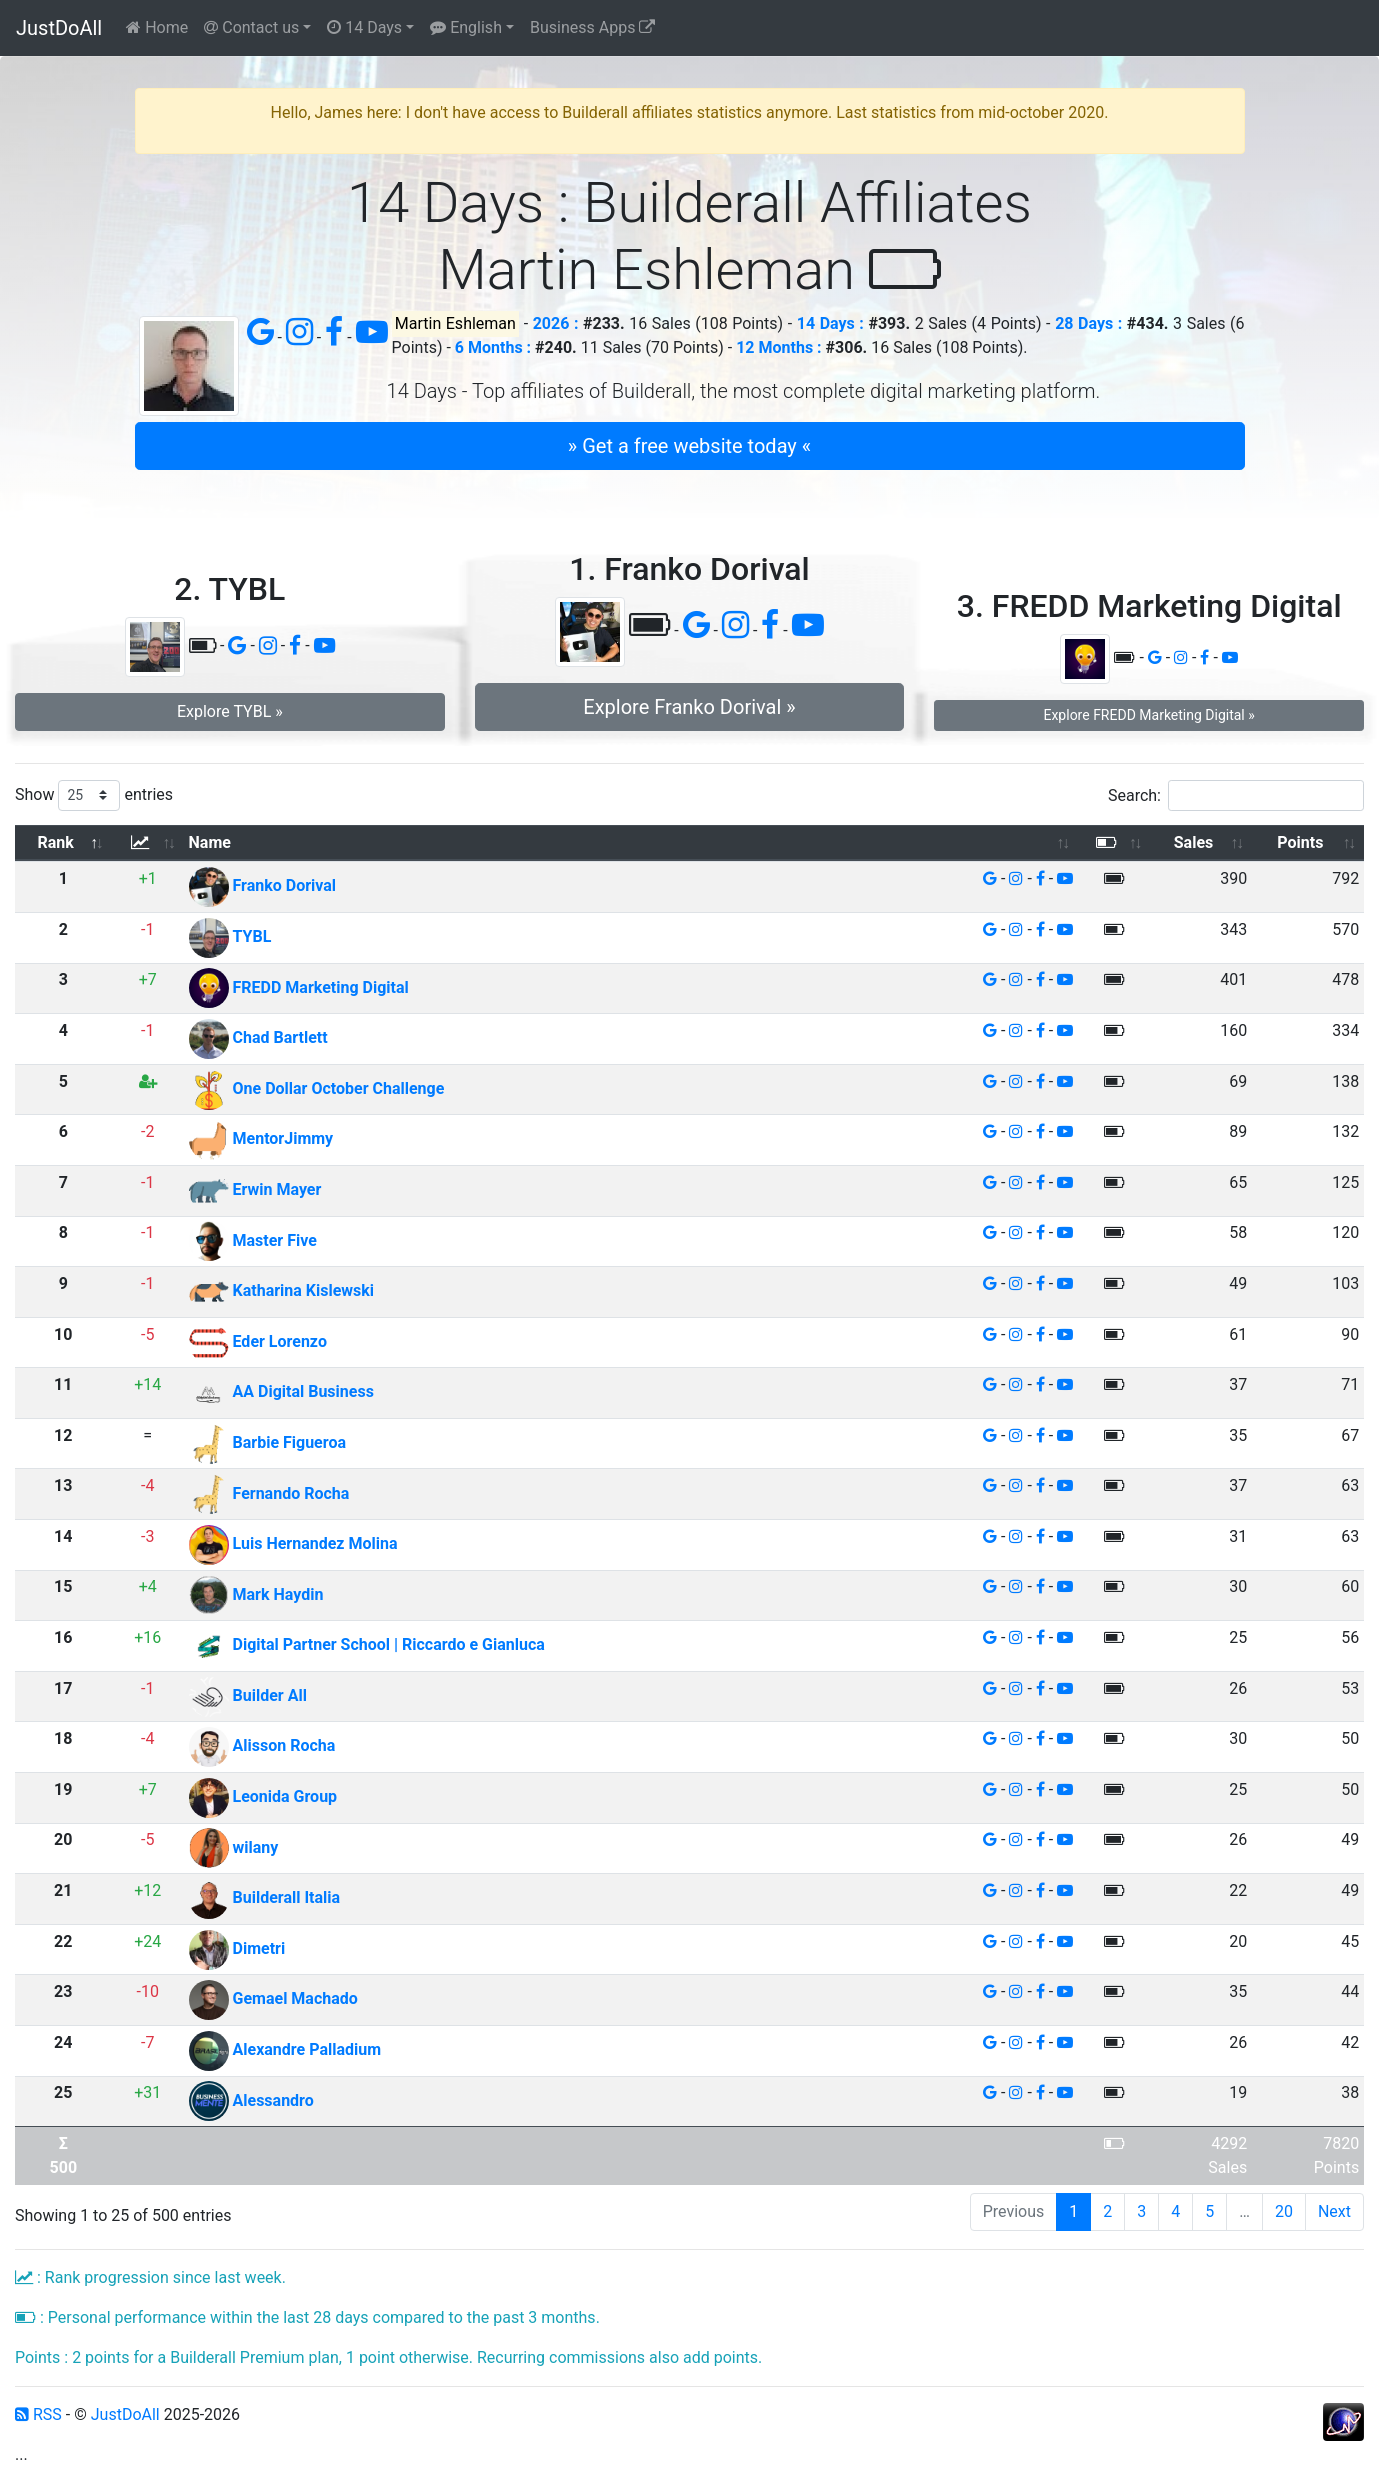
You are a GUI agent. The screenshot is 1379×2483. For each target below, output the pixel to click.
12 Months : (778, 347)
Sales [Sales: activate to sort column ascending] (1194, 842)
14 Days (364, 27)
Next (1334, 2211)
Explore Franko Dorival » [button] (689, 707)
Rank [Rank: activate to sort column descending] (56, 842)
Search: (1236, 795)
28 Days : (1088, 323)
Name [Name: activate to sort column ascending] (210, 842)
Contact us (251, 27)
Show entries (94, 795)
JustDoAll (59, 28)
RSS (38, 2414)
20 (1284, 2211)
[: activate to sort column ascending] (148, 843)
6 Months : (493, 347)
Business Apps (592, 27)
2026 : (556, 323)
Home (157, 27)
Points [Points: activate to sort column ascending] (1300, 842)
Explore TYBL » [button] (230, 711)
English (466, 27)
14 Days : (830, 323)
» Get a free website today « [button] (689, 446)
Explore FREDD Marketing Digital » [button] (1148, 715)
